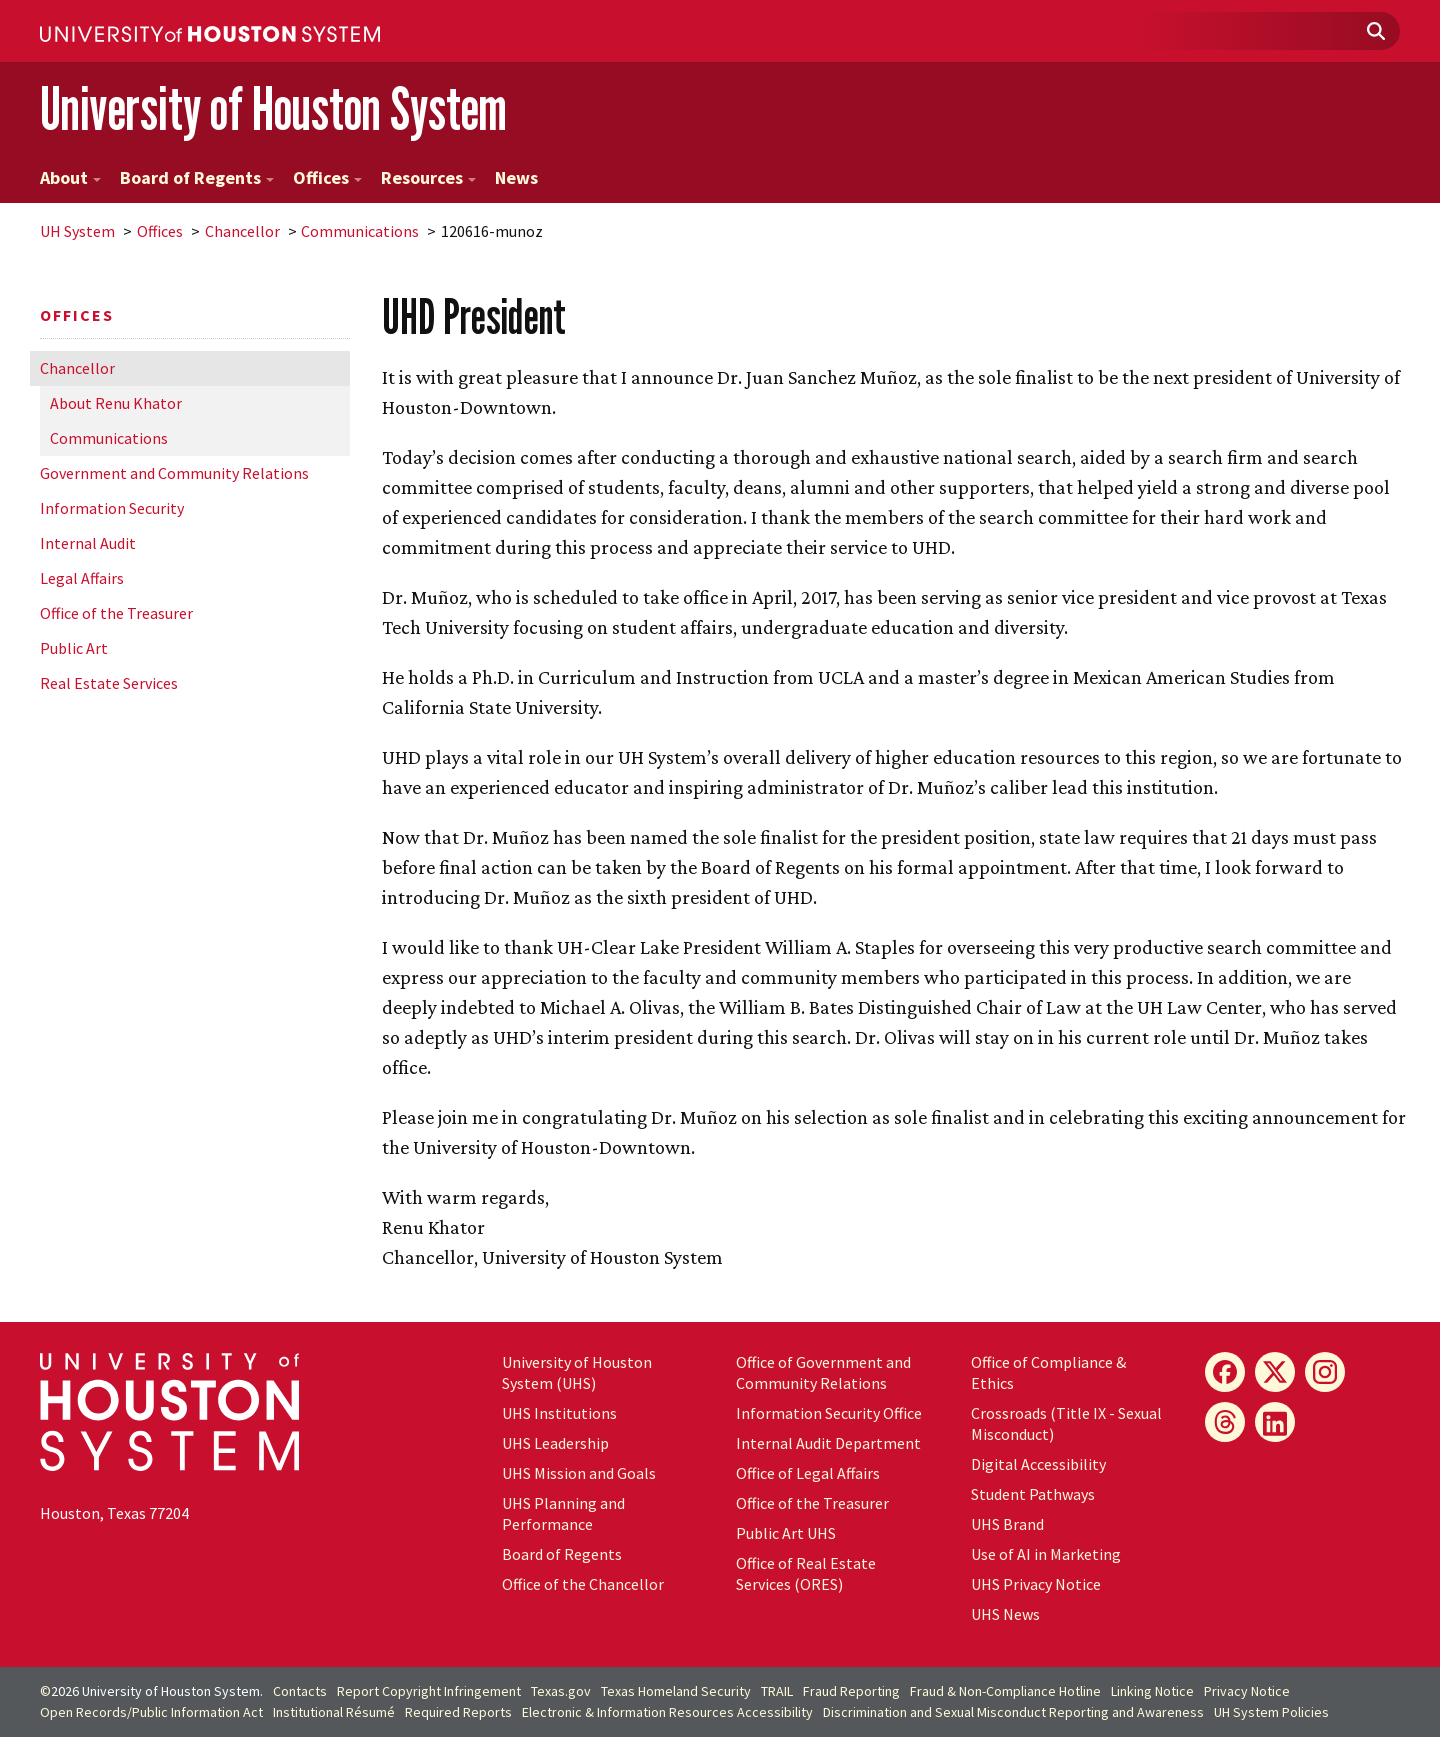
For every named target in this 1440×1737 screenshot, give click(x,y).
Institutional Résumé (334, 1712)
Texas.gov (561, 1691)
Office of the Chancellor (583, 1584)
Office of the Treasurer (116, 613)
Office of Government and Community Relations (823, 1372)
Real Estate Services (109, 683)
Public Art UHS (786, 1533)
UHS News (1005, 1614)
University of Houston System (273, 108)
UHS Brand (1007, 1524)
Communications (360, 231)
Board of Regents (197, 177)
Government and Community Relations (174, 473)
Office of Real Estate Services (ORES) (806, 1573)
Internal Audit (88, 543)
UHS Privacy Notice (1036, 1584)
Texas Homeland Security (676, 1691)
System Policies (1271, 1712)
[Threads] (1225, 1422)
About (70, 177)
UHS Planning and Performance (563, 1513)
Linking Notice (1152, 1691)
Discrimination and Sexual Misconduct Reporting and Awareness (1013, 1712)
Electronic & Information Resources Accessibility (667, 1712)
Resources (428, 177)
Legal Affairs (82, 578)
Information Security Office (829, 1413)
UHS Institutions (559, 1413)
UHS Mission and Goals (579, 1473)
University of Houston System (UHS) (577, 1372)
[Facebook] (1225, 1372)
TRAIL (777, 1691)
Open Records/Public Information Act (151, 1712)
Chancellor (242, 231)
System (77, 231)
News (516, 177)
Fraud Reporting (851, 1691)
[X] (1275, 1372)
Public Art (74, 648)
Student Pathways (1033, 1494)
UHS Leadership (555, 1443)
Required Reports (458, 1712)
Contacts (300, 1691)
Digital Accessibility (1038, 1464)
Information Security (112, 508)
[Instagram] (1325, 1372)
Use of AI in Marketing (1046, 1554)
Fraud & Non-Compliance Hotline (1005, 1691)
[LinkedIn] (1275, 1422)
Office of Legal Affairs (808, 1473)
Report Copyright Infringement (429, 1691)
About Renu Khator (116, 403)
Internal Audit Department (828, 1443)
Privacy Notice (1247, 1691)
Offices (327, 177)
